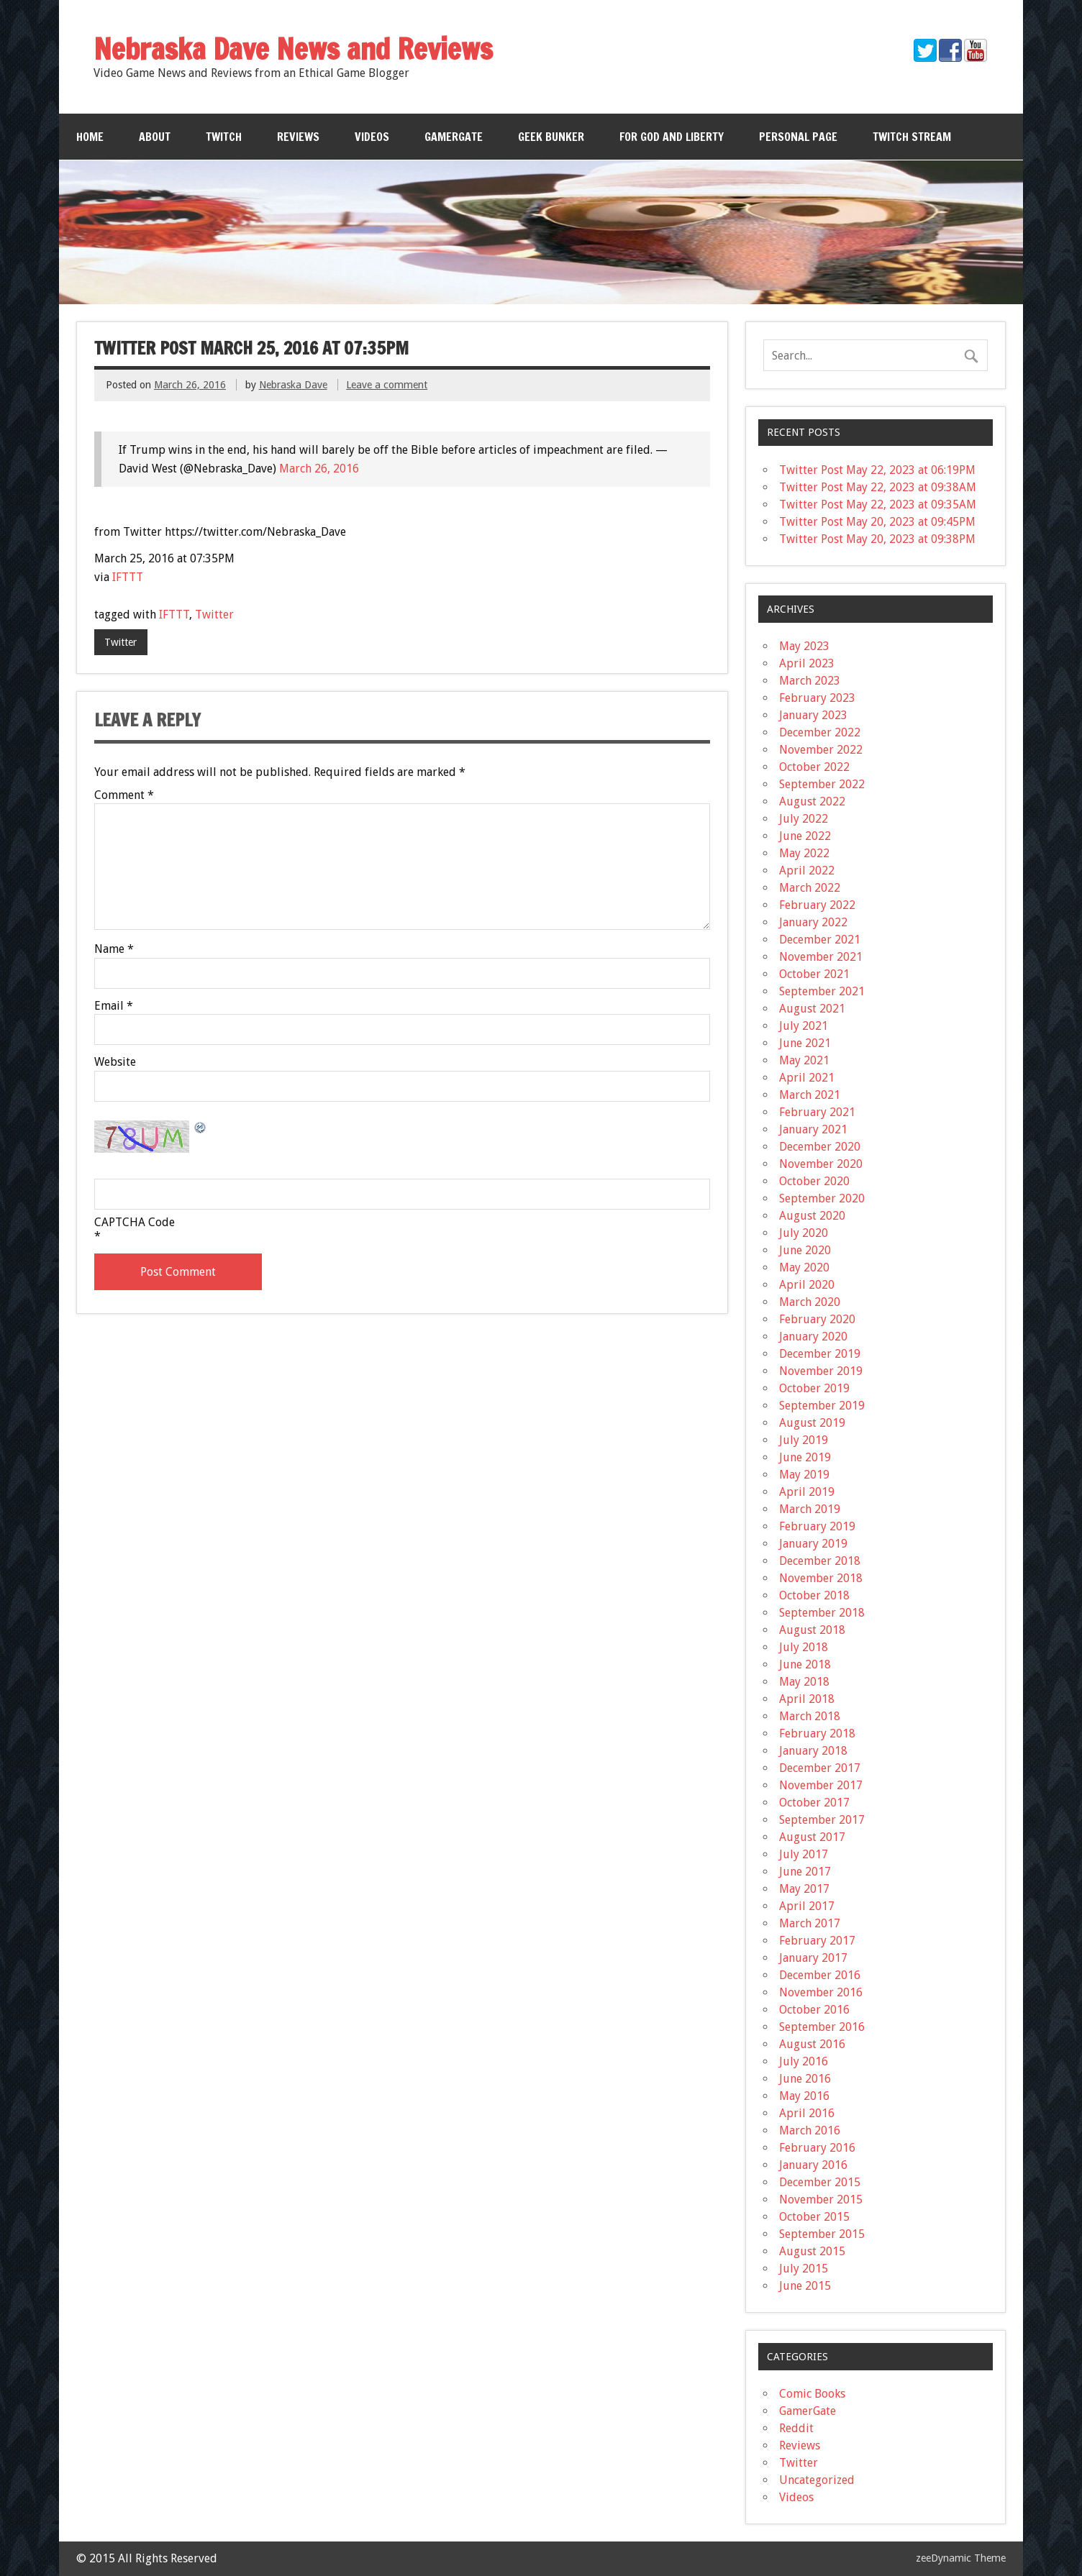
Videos (372, 137)
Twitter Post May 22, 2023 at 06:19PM (877, 470)
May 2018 (804, 1682)
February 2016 (817, 2148)
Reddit (796, 2428)
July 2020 (803, 1233)
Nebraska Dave (293, 384)
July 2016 (803, 2061)
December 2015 (819, 2182)
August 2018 (812, 1630)
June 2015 (805, 2286)
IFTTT (127, 577)
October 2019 (814, 1388)
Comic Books (812, 2394)
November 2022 (821, 750)
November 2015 (821, 2199)
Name (114, 949)
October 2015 (814, 2217)
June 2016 (805, 2079)
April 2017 (807, 1906)
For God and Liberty (671, 137)
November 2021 (821, 957)
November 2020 (821, 1164)
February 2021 (817, 1112)
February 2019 (817, 1526)
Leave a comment (386, 384)
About (155, 137)
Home (90, 137)
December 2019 (819, 1354)
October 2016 (814, 2010)
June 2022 (805, 836)
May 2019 (804, 1474)
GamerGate (453, 137)
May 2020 (804, 1267)
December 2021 (819, 939)
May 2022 (804, 853)
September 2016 (822, 2027)
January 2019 (813, 1543)
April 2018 (807, 1699)
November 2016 (821, 1992)
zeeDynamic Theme (961, 2558)
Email (113, 1006)
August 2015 (812, 2251)
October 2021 (814, 974)
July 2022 (803, 819)
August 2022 (812, 801)
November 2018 (821, 1578)
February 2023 (817, 698)
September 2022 (822, 784)
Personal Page (798, 137)
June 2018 (805, 1664)
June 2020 (805, 1250)
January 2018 (813, 1751)
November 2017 (821, 1785)
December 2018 (819, 1561)
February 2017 (817, 1940)
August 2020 (812, 1216)
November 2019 (821, 1371)
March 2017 (809, 1923)
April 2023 (807, 663)
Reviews (298, 137)
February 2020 (817, 1319)
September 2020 (822, 1198)
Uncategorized (817, 2480)
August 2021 (812, 1008)
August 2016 (812, 2044)
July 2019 (803, 1440)
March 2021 (809, 1095)
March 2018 (809, 1716)
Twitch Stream (912, 137)
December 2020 (819, 1147)
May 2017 (804, 1889)
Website (115, 1062)
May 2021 (804, 1060)
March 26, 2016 (319, 468)
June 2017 (805, 1871)
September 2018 (822, 1613)
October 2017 (814, 1802)
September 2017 (822, 1820)
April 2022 (807, 870)
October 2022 (814, 767)
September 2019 (822, 1405)
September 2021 (822, 991)
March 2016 (809, 2130)
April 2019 (807, 1492)
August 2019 (812, 1423)
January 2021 (813, 1129)
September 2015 (822, 2234)
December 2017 (819, 1768)
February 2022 (817, 905)
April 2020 (807, 1285)
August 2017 (812, 1837)
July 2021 (803, 1026)
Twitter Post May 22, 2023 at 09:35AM (877, 504)
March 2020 (809, 1302)
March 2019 (809, 1509)
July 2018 (803, 1647)
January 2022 (813, 922)
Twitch (224, 137)
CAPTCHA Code (134, 1222)
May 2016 (804, 2096)
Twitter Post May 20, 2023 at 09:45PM (877, 522)
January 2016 (813, 2165)
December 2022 (819, 732)
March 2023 (809, 681)
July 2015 (803, 2268)
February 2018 (817, 1733)
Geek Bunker (551, 137)
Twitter (214, 614)
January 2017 (813, 1958)
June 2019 (805, 1457)
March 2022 (809, 888)
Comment (124, 795)
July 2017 (803, 1854)
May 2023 (804, 646)
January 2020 (813, 1336)
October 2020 (814, 1181)
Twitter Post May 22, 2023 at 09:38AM (877, 487)
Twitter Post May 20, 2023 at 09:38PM (877, 539)
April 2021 (807, 1077)
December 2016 (819, 1975)
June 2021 (805, 1043)
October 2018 (814, 1595)
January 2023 (813, 715)
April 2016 (807, 2113)
